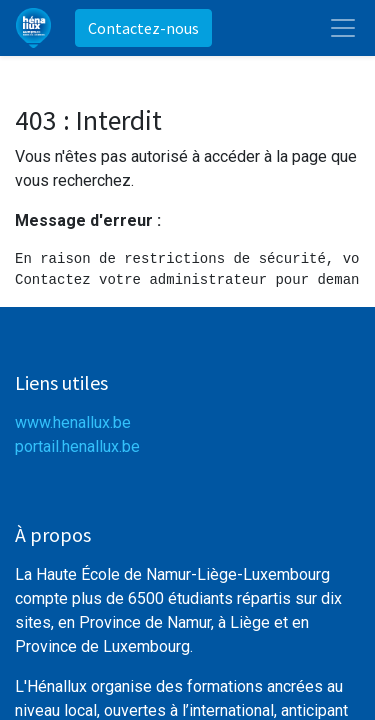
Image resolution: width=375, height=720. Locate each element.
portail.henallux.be (77, 446)
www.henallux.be (73, 422)
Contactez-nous (143, 28)
